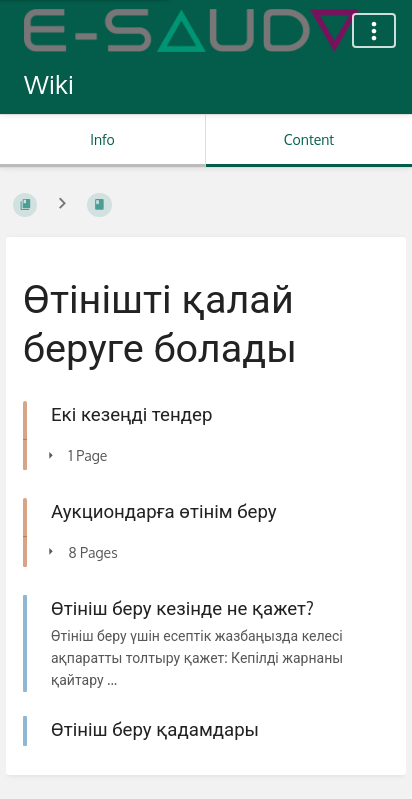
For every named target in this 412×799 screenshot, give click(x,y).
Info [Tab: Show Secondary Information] (102, 139)
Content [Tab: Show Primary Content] (309, 139)
